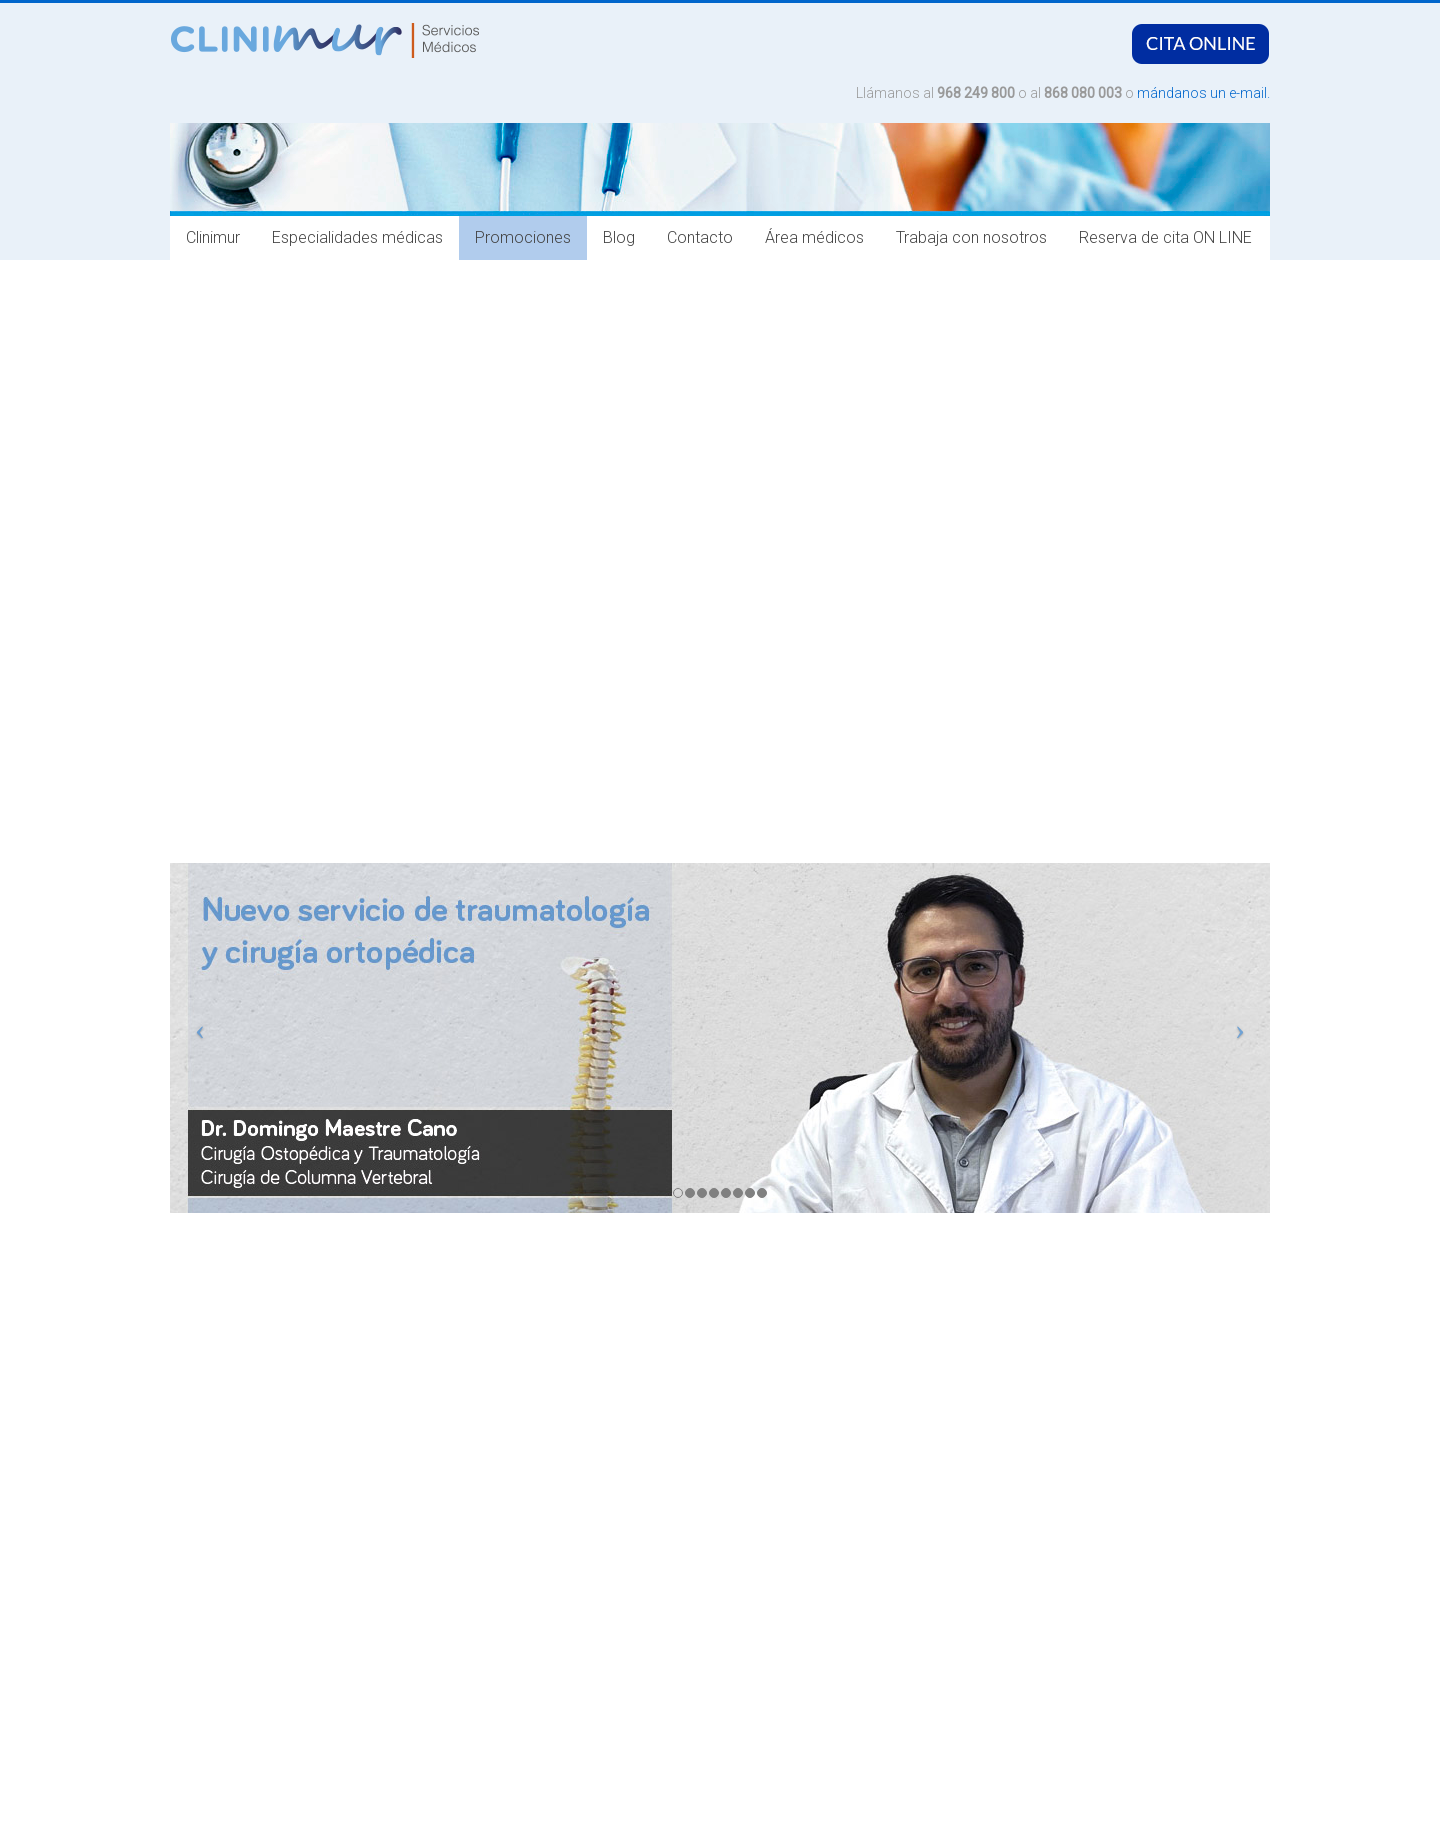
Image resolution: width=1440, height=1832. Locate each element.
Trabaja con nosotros (971, 237)
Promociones (523, 237)
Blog (619, 237)
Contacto (700, 237)
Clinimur (213, 237)
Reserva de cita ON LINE (1165, 237)
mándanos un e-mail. (1203, 93)
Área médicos (814, 237)
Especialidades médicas (357, 237)
